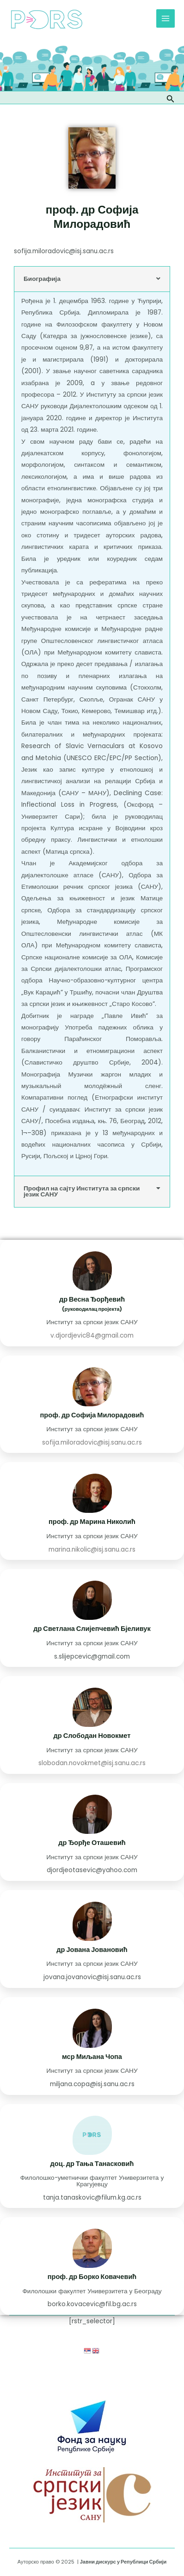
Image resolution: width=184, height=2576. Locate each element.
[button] (92, 279)
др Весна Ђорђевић (92, 1299)
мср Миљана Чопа (92, 2056)
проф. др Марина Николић (92, 1521)
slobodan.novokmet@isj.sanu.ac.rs (92, 1763)
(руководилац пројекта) (92, 1309)
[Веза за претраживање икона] (170, 97)
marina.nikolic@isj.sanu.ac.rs (92, 1549)
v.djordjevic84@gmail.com (92, 1335)
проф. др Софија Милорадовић (92, 1415)
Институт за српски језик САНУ (91, 1322)
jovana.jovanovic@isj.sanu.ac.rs (92, 1977)
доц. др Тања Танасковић (92, 2163)
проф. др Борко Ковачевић (92, 2276)
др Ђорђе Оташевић (92, 1842)
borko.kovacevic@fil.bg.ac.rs (92, 2304)
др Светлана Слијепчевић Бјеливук (92, 1628)
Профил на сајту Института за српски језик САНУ (82, 1191)
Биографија (42, 278)
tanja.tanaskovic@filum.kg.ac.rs (92, 2197)
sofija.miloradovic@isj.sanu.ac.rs (64, 251)
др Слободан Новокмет (92, 1735)
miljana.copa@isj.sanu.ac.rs (92, 2084)
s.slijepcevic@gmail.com (92, 1656)
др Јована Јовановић (91, 1949)
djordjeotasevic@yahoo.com (92, 1870)
